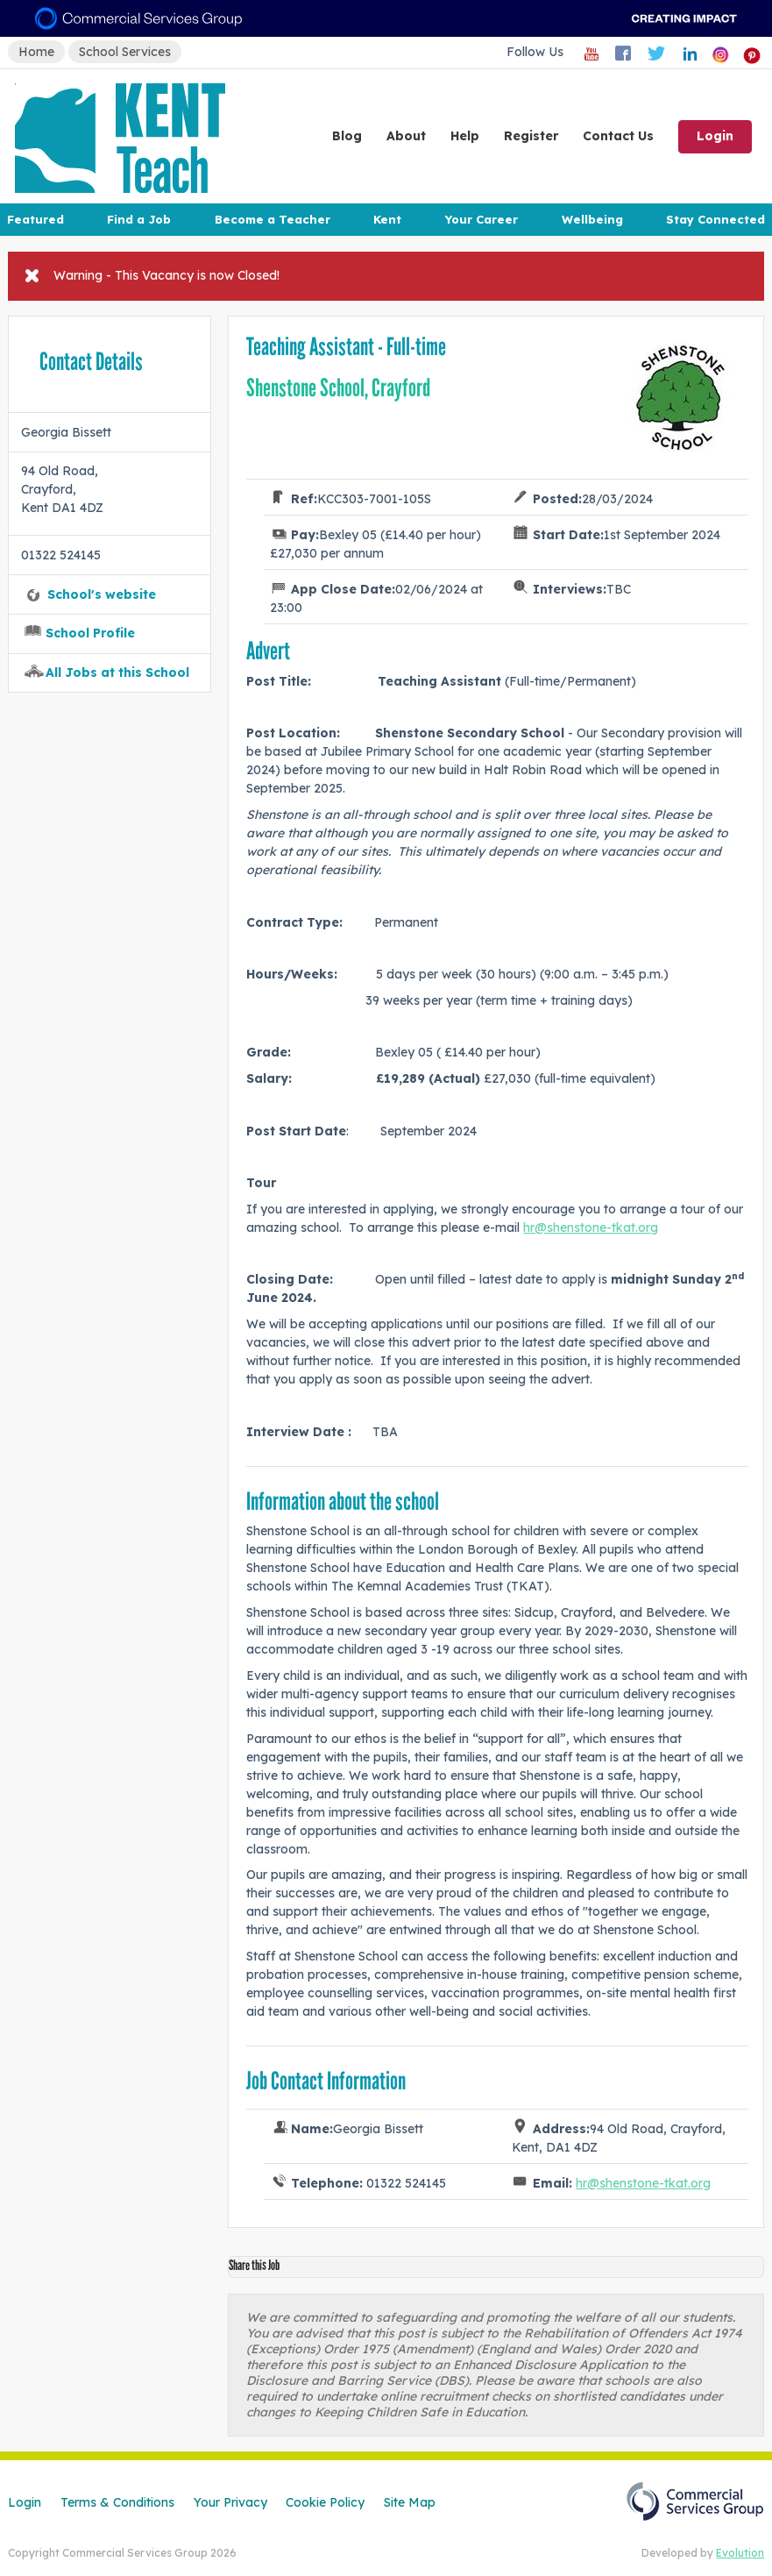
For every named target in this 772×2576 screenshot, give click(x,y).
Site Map (410, 2502)
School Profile (90, 633)
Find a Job (139, 219)
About (406, 136)
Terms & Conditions (117, 2502)
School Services (125, 52)
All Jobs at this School (117, 672)
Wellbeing (592, 219)
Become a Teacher (272, 219)
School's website (101, 594)
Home (36, 52)
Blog (347, 136)
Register (531, 136)
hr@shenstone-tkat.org (590, 1227)
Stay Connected (715, 219)
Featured (35, 219)
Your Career (481, 219)
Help (464, 136)
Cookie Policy (325, 2502)
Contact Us (618, 136)
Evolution (740, 2552)
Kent (387, 219)
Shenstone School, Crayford (338, 388)
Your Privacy (230, 2502)
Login (715, 136)
